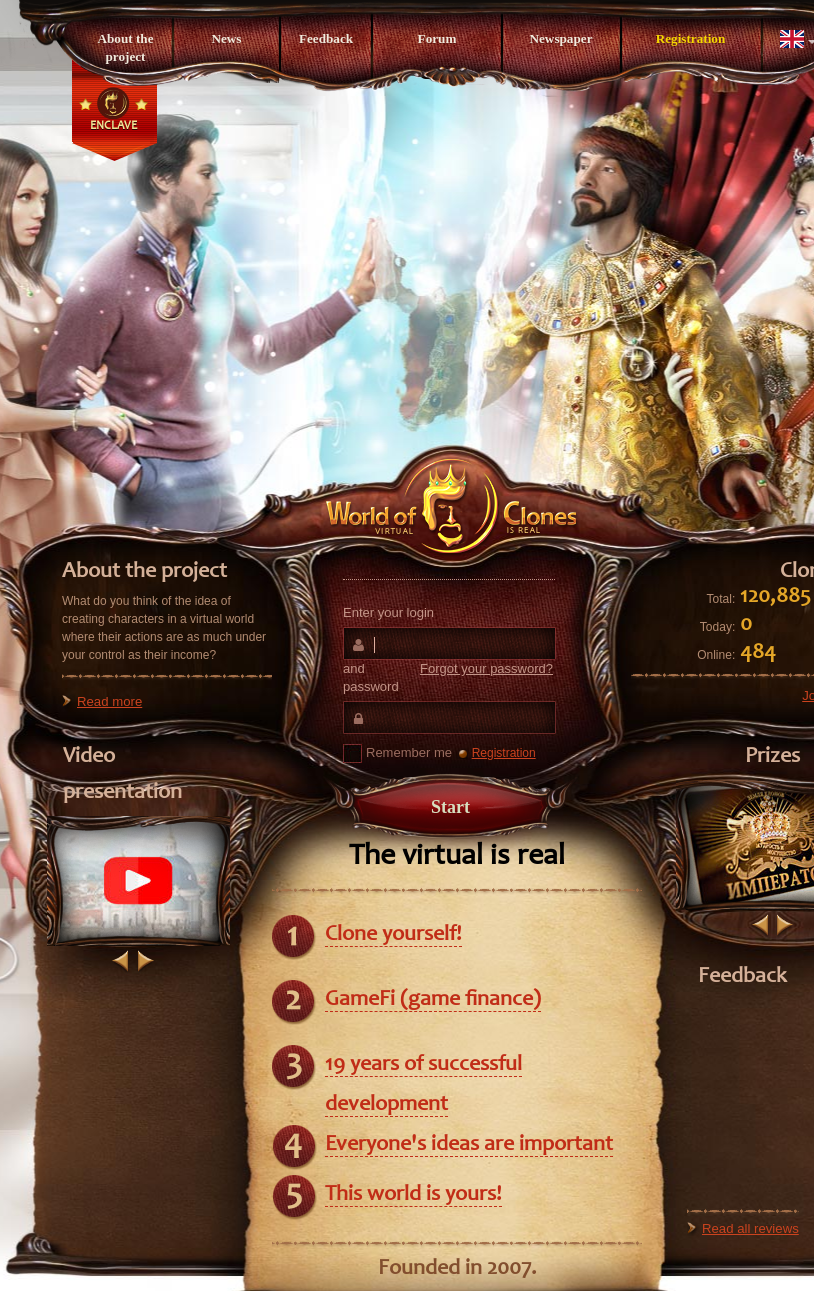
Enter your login (388, 612)
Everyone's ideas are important (469, 1145)
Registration (691, 38)
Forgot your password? (486, 668)
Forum (437, 38)
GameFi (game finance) (433, 1000)
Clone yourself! (393, 935)
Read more (109, 701)
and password (448, 677)
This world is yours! (413, 1195)
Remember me (397, 753)
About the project (125, 47)
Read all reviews (750, 1228)
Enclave (113, 126)
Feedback (326, 38)
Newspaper (560, 38)
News (226, 38)
